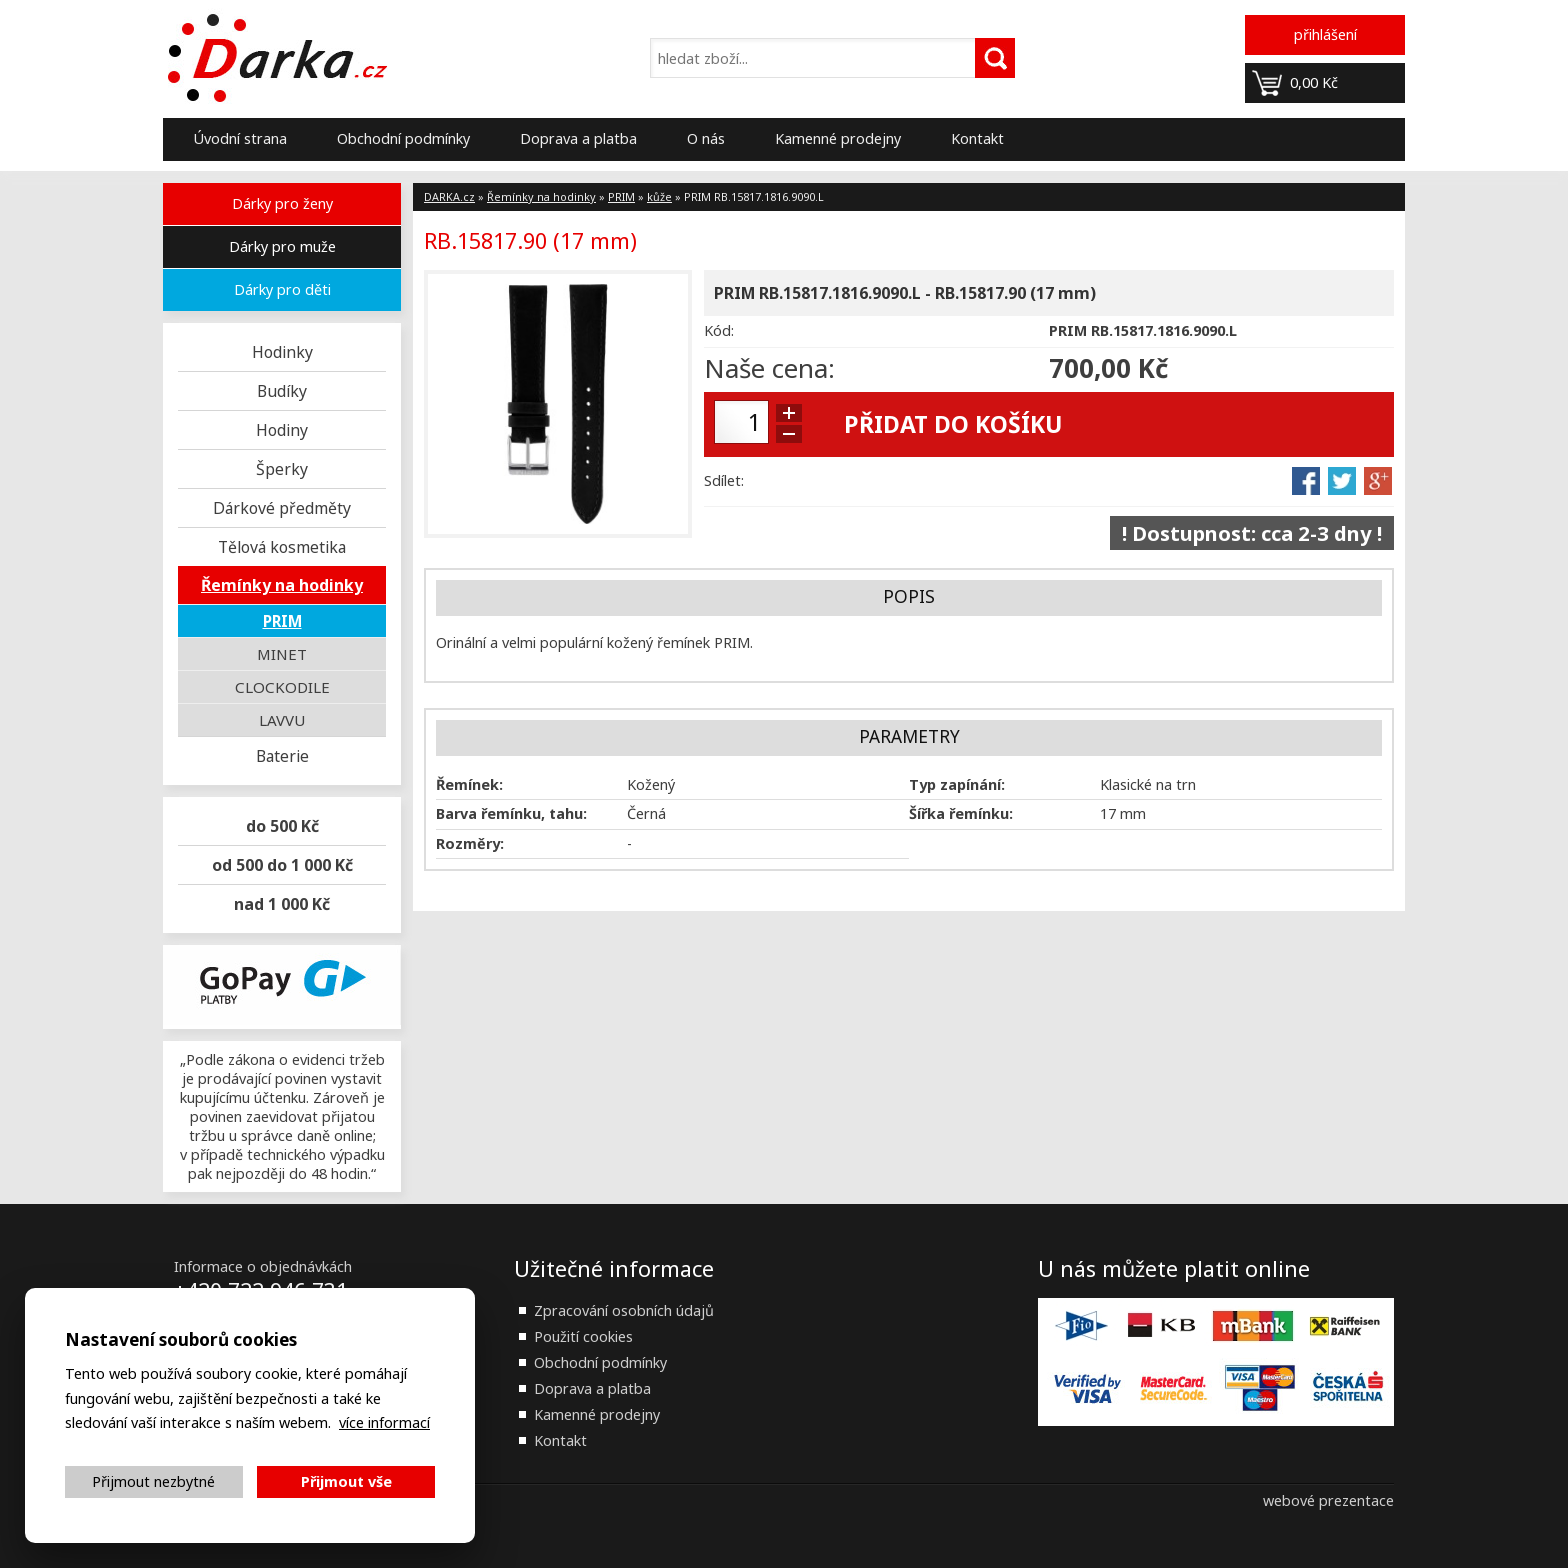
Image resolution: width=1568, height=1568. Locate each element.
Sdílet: (724, 480)
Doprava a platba (578, 138)
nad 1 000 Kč (282, 904)
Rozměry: (470, 843)
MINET (282, 654)
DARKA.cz (449, 196)
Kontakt (977, 138)
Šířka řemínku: (961, 813)
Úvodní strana (240, 138)
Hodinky (282, 352)
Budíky (282, 391)
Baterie (282, 756)
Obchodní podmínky (403, 138)
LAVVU (282, 720)
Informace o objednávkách (263, 1266)
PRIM (282, 621)
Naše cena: (769, 368)
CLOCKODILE (282, 687)
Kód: (719, 330)
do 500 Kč (282, 826)
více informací (384, 1422)
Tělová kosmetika (282, 547)
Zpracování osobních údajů (624, 1310)
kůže (659, 196)
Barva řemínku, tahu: (511, 813)
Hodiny (282, 430)
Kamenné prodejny (838, 138)
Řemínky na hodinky (282, 585)
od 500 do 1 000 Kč (282, 865)
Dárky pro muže (282, 246)
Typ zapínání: (957, 784)
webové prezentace (1328, 1500)
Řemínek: (469, 784)
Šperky (282, 469)
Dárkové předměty (282, 508)
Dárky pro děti (282, 289)
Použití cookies (583, 1336)
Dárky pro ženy (282, 203)
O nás (706, 138)
